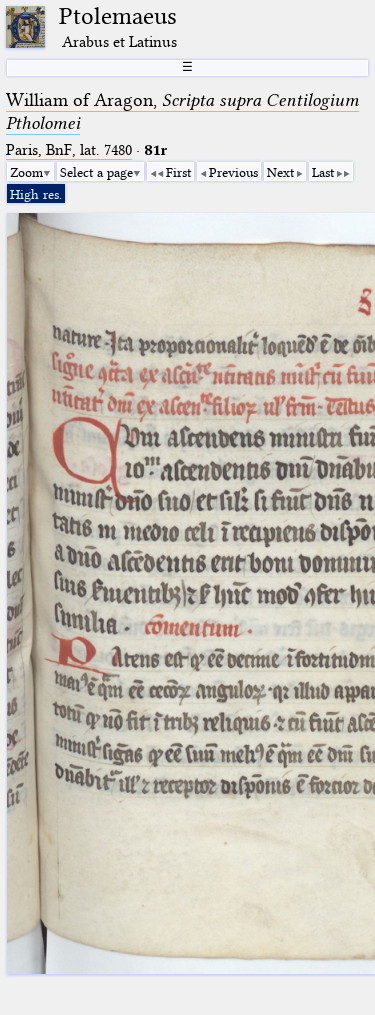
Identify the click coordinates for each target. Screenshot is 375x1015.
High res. (36, 194)
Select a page (96, 172)
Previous (233, 172)
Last (323, 172)
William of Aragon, (182, 111)
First (178, 172)
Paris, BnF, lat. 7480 (69, 150)
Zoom (26, 172)
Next (280, 172)
